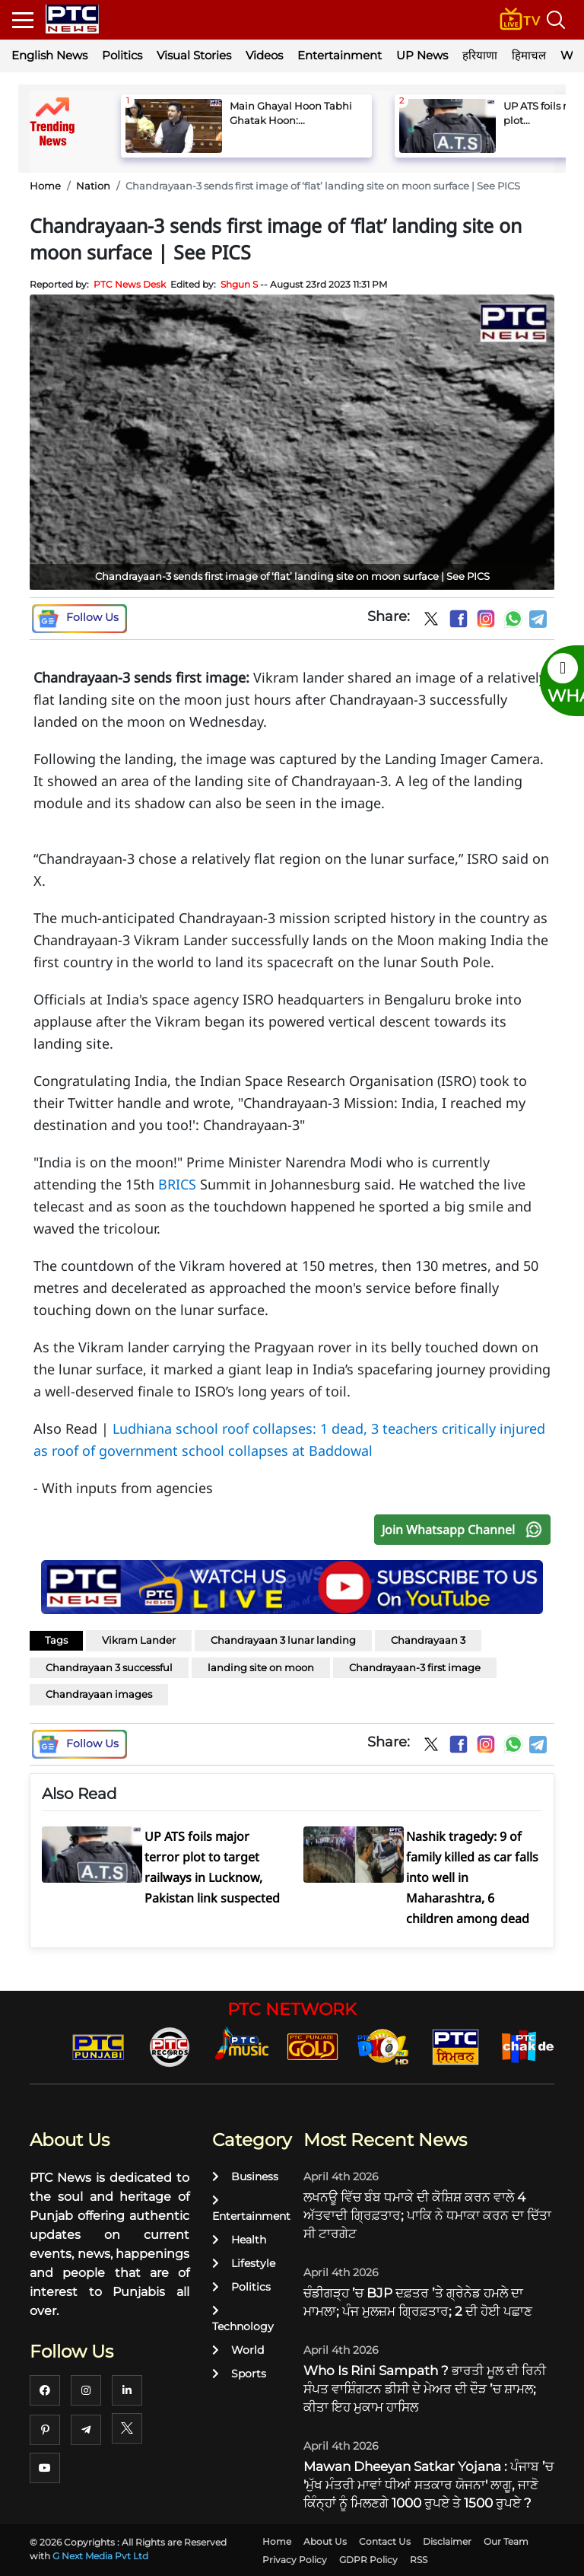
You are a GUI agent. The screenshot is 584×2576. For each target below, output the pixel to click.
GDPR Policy (368, 2559)
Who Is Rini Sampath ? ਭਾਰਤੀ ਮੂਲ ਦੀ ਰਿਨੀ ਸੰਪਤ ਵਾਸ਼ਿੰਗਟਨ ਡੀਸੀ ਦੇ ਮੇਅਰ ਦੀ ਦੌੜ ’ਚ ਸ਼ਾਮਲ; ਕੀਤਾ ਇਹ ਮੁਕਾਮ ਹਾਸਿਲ (424, 2389)
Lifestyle (243, 2263)
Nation (93, 186)
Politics (122, 55)
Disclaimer (447, 2541)
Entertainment (339, 55)
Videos (264, 55)
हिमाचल (529, 55)
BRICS (177, 1184)
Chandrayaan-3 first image (415, 1667)
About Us (325, 2541)
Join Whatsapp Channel (465, 1529)
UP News (422, 55)
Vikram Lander (139, 1640)
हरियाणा (479, 55)
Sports (239, 2373)
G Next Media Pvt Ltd (100, 2556)
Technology (243, 2319)
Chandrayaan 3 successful (109, 1667)
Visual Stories (194, 55)
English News (49, 55)
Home (45, 186)
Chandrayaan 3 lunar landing (283, 1640)
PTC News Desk (130, 284)
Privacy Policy (294, 2559)
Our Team (506, 2541)
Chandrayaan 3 (428, 1640)
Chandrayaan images (99, 1694)
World (238, 2350)
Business (245, 2176)
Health (239, 2239)
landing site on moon (261, 1667)
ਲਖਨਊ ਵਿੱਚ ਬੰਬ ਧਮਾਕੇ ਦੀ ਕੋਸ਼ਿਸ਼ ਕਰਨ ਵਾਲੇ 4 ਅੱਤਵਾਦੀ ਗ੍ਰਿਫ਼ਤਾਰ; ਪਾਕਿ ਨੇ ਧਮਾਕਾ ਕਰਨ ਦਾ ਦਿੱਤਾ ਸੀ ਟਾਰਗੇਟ (427, 2215)
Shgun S (239, 284)
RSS (418, 2559)
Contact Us (385, 2541)
